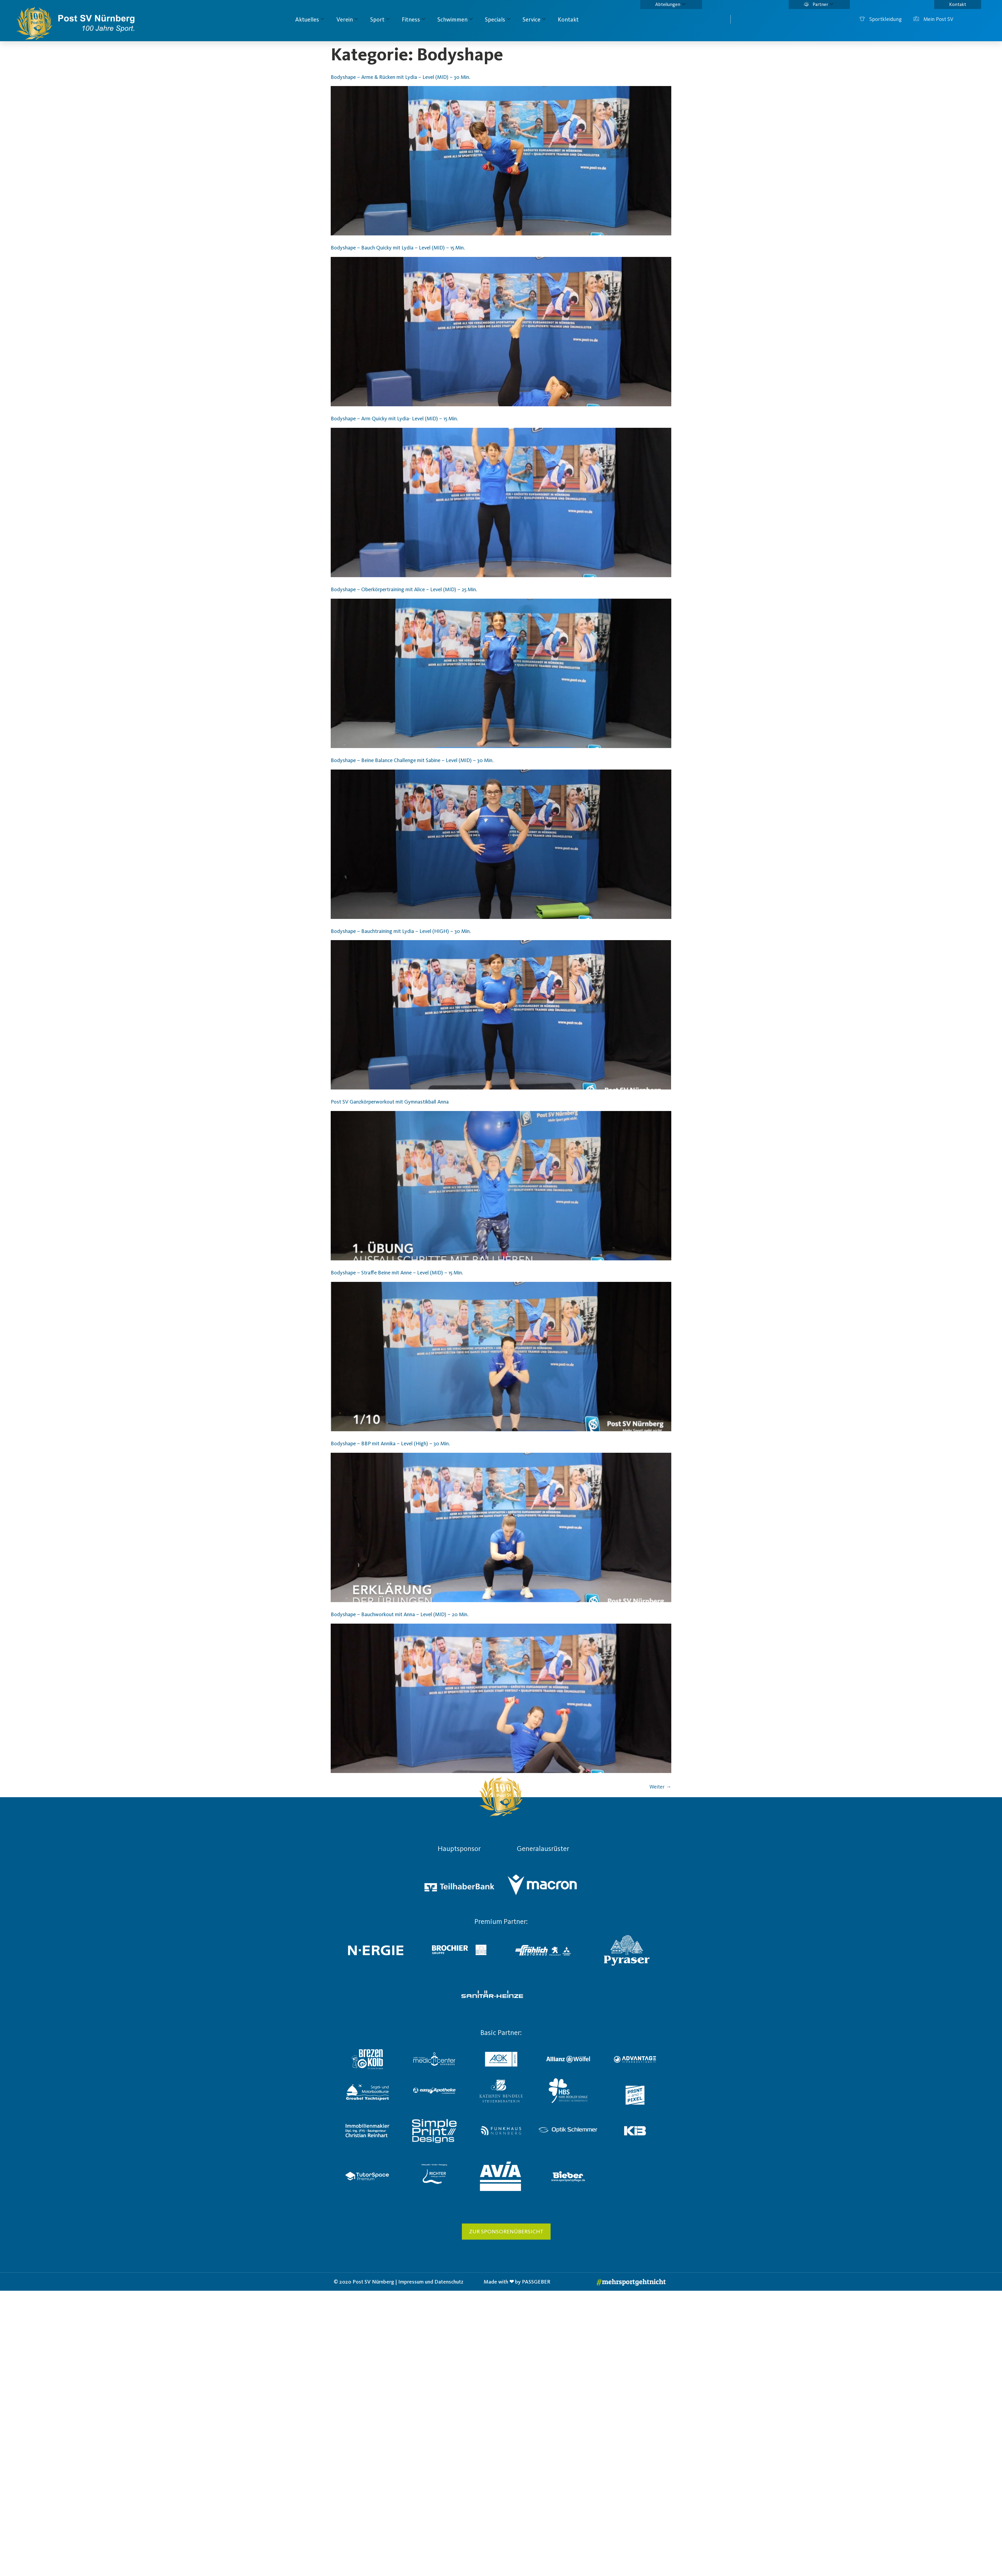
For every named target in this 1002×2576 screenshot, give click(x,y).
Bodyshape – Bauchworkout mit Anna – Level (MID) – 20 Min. (399, 1614)
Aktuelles (309, 19)
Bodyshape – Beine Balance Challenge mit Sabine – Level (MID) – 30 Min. (412, 760)
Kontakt (957, 4)
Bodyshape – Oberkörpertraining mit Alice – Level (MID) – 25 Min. (404, 589)
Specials (497, 19)
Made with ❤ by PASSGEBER (517, 2281)
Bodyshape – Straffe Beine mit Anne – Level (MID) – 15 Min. (397, 1272)
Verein (347, 19)
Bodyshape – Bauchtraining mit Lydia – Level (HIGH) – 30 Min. (401, 931)
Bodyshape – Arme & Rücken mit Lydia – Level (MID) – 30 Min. (400, 77)
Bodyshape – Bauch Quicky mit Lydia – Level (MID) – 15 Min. (398, 247)
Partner (818, 4)
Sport (380, 19)
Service (534, 19)
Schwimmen (455, 19)
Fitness (413, 19)
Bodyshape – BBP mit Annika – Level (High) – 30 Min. (390, 1443)
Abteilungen (670, 4)
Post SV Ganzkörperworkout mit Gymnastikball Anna (390, 1101)
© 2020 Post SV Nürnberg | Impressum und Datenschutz (398, 2281)
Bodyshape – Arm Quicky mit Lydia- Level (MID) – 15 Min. (394, 418)
